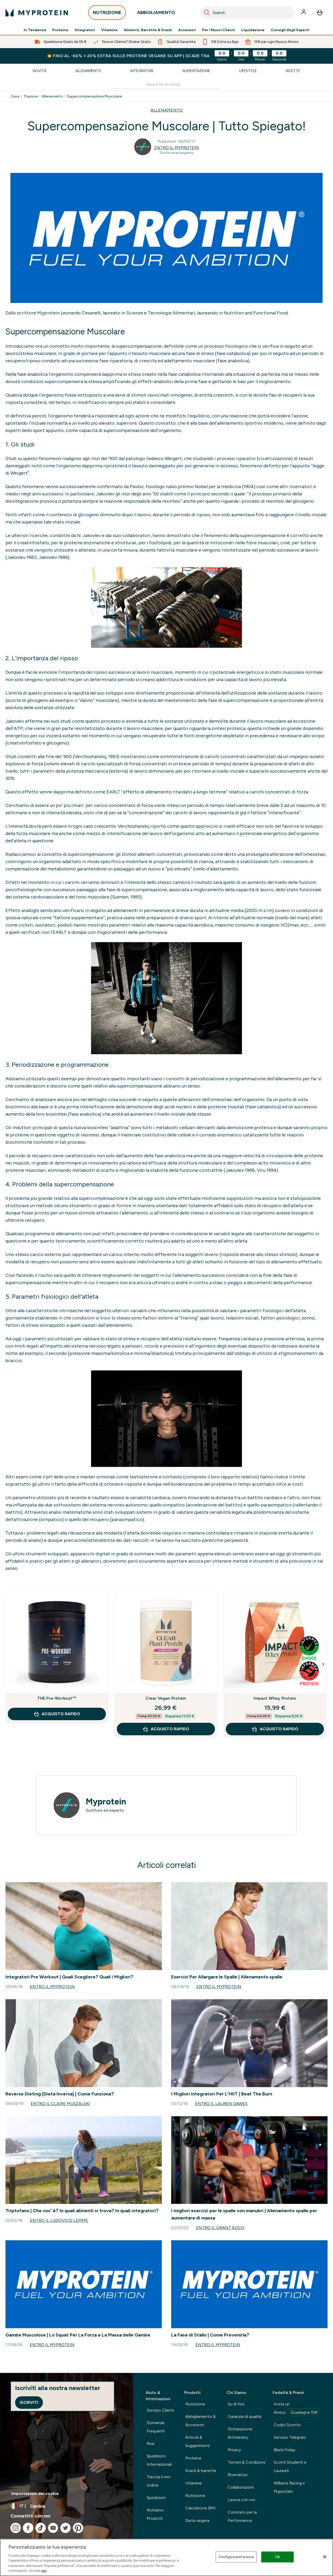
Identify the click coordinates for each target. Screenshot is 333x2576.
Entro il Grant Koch (220, 2227)
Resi (151, 2443)
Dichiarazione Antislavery (240, 2433)
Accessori (187, 30)
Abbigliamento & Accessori (200, 2420)
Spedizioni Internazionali (159, 2460)
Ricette (293, 71)
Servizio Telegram (290, 2437)
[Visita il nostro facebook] (28, 2528)
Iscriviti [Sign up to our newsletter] (29, 2402)
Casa (15, 96)
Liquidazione (253, 30)
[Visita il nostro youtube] (53, 2528)
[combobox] (247, 12)
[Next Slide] (323, 1664)
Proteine (60, 30)
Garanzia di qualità (244, 2416)
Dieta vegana (197, 2520)
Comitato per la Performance (242, 2516)
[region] (166, 2557)
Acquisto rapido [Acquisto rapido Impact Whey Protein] (274, 1729)
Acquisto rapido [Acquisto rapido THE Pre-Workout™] (56, 1714)
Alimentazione (196, 71)
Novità (39, 71)
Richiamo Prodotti (155, 2514)
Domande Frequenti (156, 2426)
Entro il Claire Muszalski (60, 2103)
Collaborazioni (241, 2487)
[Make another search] (166, 84)
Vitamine (109, 30)
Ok (277, 2557)
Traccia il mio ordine (158, 2481)
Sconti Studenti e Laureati (290, 2466)
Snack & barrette (200, 2470)
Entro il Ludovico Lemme (59, 2220)
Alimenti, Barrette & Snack (148, 30)
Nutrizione (195, 2404)
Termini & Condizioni (246, 2462)
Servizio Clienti (160, 2410)
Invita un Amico (296, 2409)
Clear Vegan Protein (165, 1698)
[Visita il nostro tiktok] (40, 2528)
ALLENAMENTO (167, 110)
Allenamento (88, 71)
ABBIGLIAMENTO (156, 14)
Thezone (30, 96)
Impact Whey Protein (274, 1698)
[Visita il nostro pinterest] (78, 2528)
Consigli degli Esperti (290, 30)
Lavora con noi (241, 2499)
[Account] (304, 12)
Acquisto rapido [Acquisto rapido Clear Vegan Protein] (165, 1729)
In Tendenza (35, 30)
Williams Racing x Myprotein (289, 2487)
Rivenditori (237, 2474)
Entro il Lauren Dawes (221, 2103)
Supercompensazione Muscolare (94, 96)
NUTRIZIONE (107, 14)
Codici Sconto (287, 2424)
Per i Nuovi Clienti (218, 30)
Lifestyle (248, 71)
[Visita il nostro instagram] (15, 2528)
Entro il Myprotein (176, 147)
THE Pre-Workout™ (56, 1698)
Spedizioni (156, 2497)
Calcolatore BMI (200, 2508)
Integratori (85, 30)
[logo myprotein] (36, 12)
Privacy (234, 2449)
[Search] (206, 12)
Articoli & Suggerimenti (197, 2441)
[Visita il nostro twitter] (65, 2528)
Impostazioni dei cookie (35, 2493)
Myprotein (106, 1801)
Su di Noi (236, 2404)
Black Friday (284, 2449)
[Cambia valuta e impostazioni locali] (66, 2506)
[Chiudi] (324, 2556)
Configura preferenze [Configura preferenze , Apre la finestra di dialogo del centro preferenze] (236, 2557)
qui (44, 2571)
